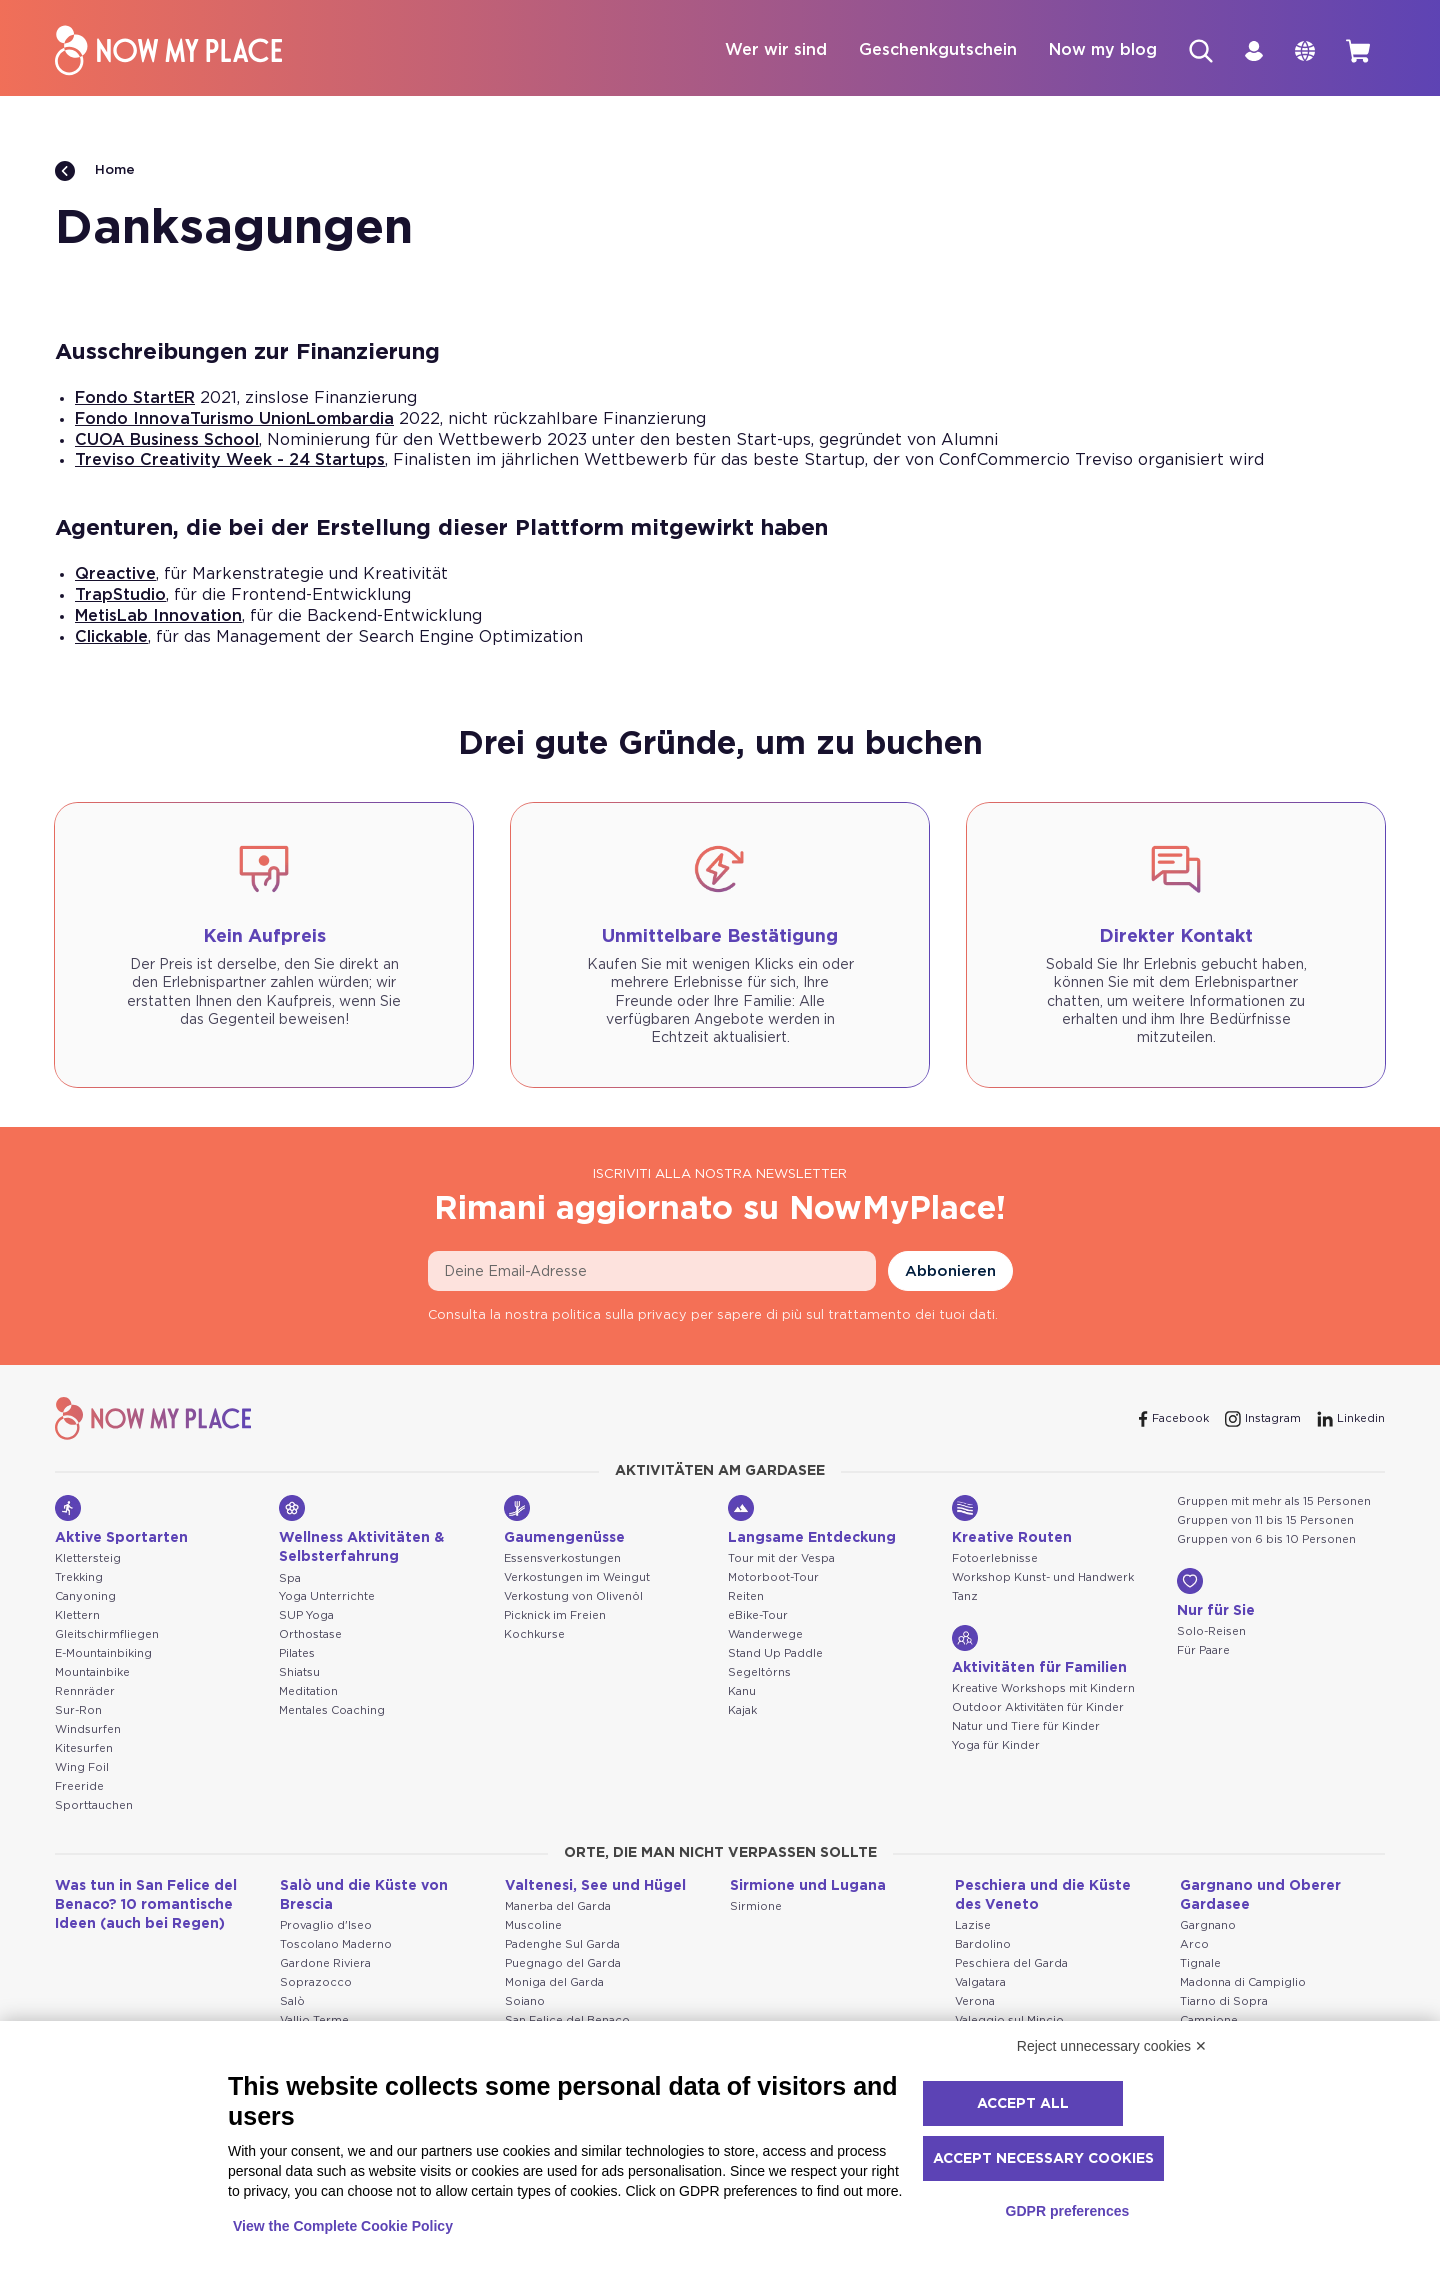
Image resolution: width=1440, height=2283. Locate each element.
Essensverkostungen (562, 1559)
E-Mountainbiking (103, 1654)
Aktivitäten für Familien (1039, 1651)
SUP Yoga (306, 1616)
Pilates (297, 1654)
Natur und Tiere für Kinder (1026, 1727)
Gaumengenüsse (564, 1521)
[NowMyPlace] (168, 51)
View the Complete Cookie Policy (343, 2226)
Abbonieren (950, 1272)
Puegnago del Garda (563, 1964)
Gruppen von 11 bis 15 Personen (1265, 1521)
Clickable (111, 638)
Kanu (742, 1692)
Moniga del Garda (554, 1983)
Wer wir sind (772, 51)
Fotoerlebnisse (995, 1559)
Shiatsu (299, 1673)
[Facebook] (1174, 1420)
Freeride (79, 1787)
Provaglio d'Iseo (326, 1926)
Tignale (1200, 1964)
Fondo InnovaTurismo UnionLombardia (234, 420)
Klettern (77, 1616)
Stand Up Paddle (775, 1654)
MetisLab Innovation (158, 617)
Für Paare (1203, 1651)
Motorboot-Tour (773, 1578)
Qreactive (115, 575)
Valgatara (980, 1983)
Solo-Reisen (1211, 1632)
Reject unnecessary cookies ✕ (1112, 2046)
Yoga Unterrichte (327, 1597)
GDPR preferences (1068, 2211)
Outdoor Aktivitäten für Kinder (1038, 1708)
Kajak (742, 1711)
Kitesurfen (84, 1749)
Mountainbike (92, 1673)
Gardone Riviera (325, 1964)
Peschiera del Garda (1011, 1964)
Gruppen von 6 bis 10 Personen (1266, 1540)
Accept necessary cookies (1043, 2159)
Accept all (1023, 2104)
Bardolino (983, 1945)
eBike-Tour (758, 1616)
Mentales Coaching (332, 1711)
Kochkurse (534, 1635)
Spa (290, 1579)
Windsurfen (88, 1730)
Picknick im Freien (555, 1616)
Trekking (79, 1578)
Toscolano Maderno (336, 1945)
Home (95, 172)
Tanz (965, 1597)
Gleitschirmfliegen (107, 1635)
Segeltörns (759, 1673)
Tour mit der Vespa (781, 1559)
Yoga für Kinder (996, 1746)
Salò (292, 2002)
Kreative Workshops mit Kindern (1043, 1689)
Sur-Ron (78, 1711)
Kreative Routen (1012, 1521)
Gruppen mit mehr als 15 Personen (1274, 1502)
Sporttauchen (94, 1806)
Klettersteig (88, 1559)
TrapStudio (120, 596)
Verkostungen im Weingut (577, 1578)
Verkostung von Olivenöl (573, 1597)
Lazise (973, 1926)
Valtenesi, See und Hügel (595, 1887)
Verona (975, 2002)
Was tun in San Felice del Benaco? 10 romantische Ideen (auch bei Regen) (146, 1906)
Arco (1194, 1945)
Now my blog (1099, 51)
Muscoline (533, 1926)
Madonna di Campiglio (1243, 1983)
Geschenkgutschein (934, 51)
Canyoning (85, 1597)
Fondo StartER (135, 399)
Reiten (746, 1597)
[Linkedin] (1351, 1420)
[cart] (1357, 51)
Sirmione (756, 1907)
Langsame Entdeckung (812, 1521)
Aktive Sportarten (121, 1521)
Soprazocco (316, 1983)
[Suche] (1197, 51)
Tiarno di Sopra (1224, 2002)
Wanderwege (765, 1635)
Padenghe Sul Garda (562, 1945)
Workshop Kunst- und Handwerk (1043, 1578)
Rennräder (85, 1692)
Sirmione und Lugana (808, 1887)
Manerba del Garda (558, 1907)
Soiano (525, 2002)
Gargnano (1208, 1926)
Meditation (308, 1692)
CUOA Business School (167, 441)
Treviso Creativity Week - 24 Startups (230, 461)
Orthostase (310, 1635)
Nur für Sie (1216, 1594)
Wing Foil (82, 1768)
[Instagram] (1263, 1420)
